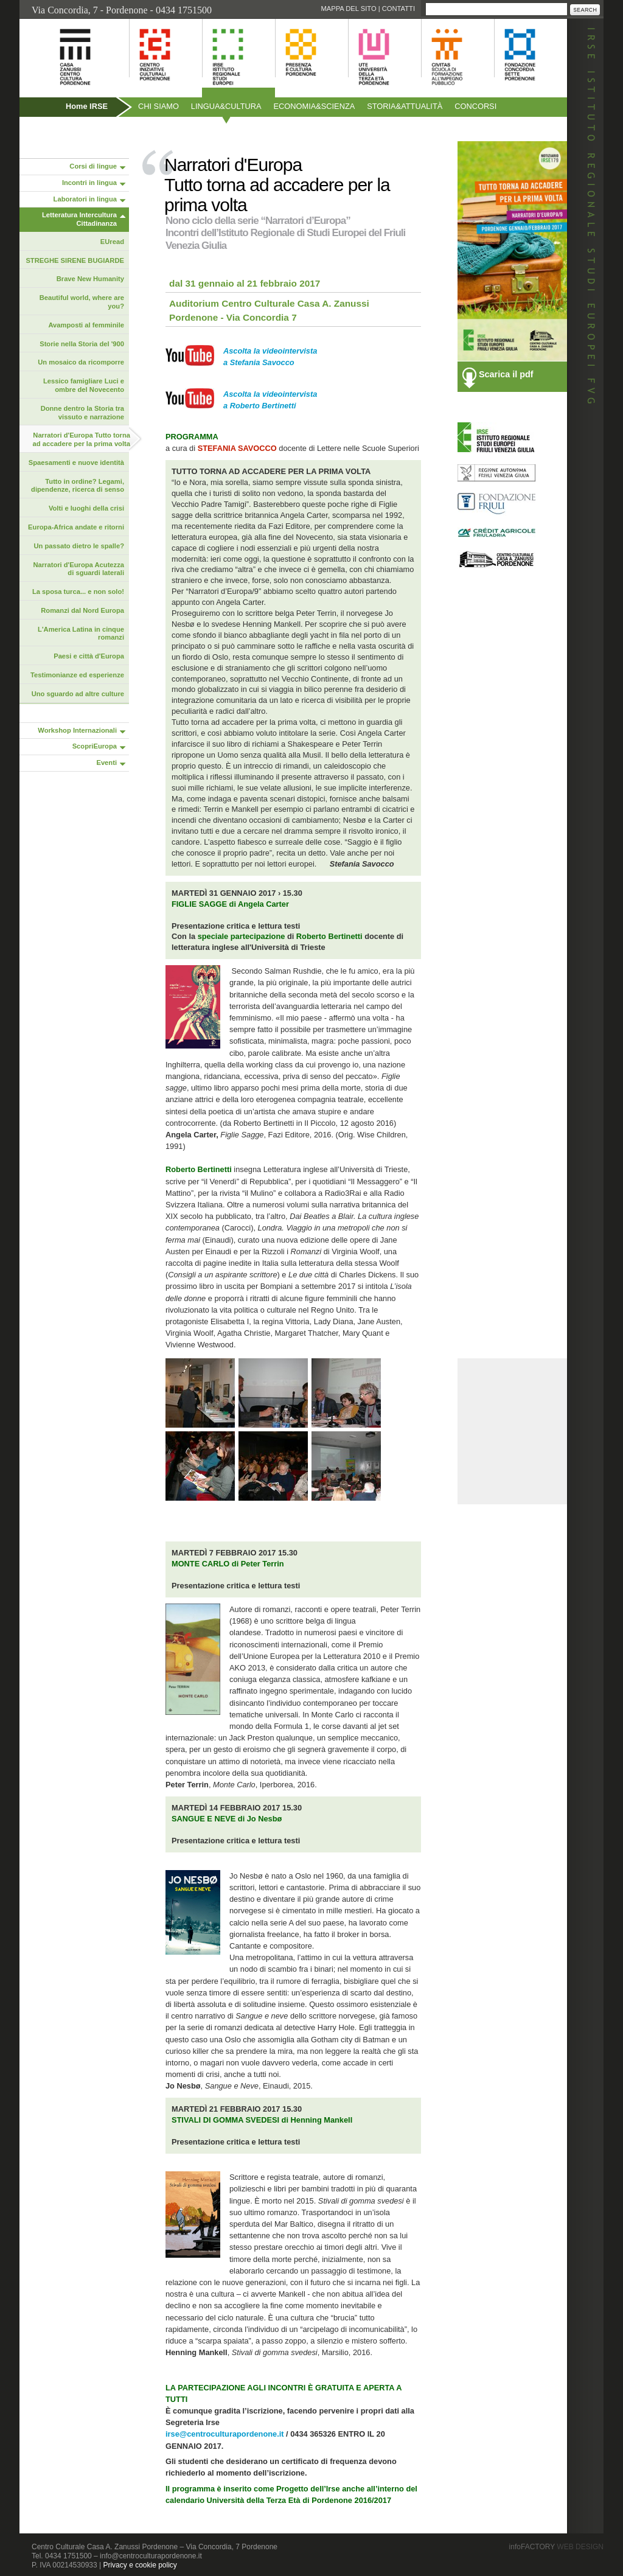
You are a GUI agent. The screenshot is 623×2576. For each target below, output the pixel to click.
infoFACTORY (556, 2547)
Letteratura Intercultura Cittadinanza (79, 219)
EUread (112, 241)
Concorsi (475, 106)
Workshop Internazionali (77, 730)
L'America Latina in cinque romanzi (81, 633)
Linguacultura (226, 106)
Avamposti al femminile (86, 325)
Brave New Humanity (90, 278)
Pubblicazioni (52, 132)
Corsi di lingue (93, 166)
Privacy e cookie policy (139, 2565)
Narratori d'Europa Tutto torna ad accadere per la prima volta (81, 439)
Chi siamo (158, 106)
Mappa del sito (348, 8)
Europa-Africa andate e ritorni (76, 527)
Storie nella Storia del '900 (82, 343)
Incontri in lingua (89, 182)
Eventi (106, 762)
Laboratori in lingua (85, 199)
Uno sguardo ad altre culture (78, 693)
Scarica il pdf (506, 374)
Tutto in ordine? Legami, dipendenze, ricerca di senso (77, 486)
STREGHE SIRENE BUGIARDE (75, 260)
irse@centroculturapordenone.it (225, 2433)
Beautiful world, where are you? (82, 302)
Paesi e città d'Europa (89, 656)
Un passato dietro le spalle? (78, 546)
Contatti (398, 8)
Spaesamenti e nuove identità (76, 462)
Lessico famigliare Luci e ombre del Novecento (83, 385)
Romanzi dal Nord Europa (82, 610)
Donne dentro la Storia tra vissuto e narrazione (82, 413)
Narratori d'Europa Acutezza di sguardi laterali (78, 569)
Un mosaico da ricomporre (81, 362)
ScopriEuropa (94, 746)
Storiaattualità (404, 106)
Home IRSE (87, 106)
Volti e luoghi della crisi (86, 508)
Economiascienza (314, 106)
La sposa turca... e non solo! (78, 591)
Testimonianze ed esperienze (77, 675)
